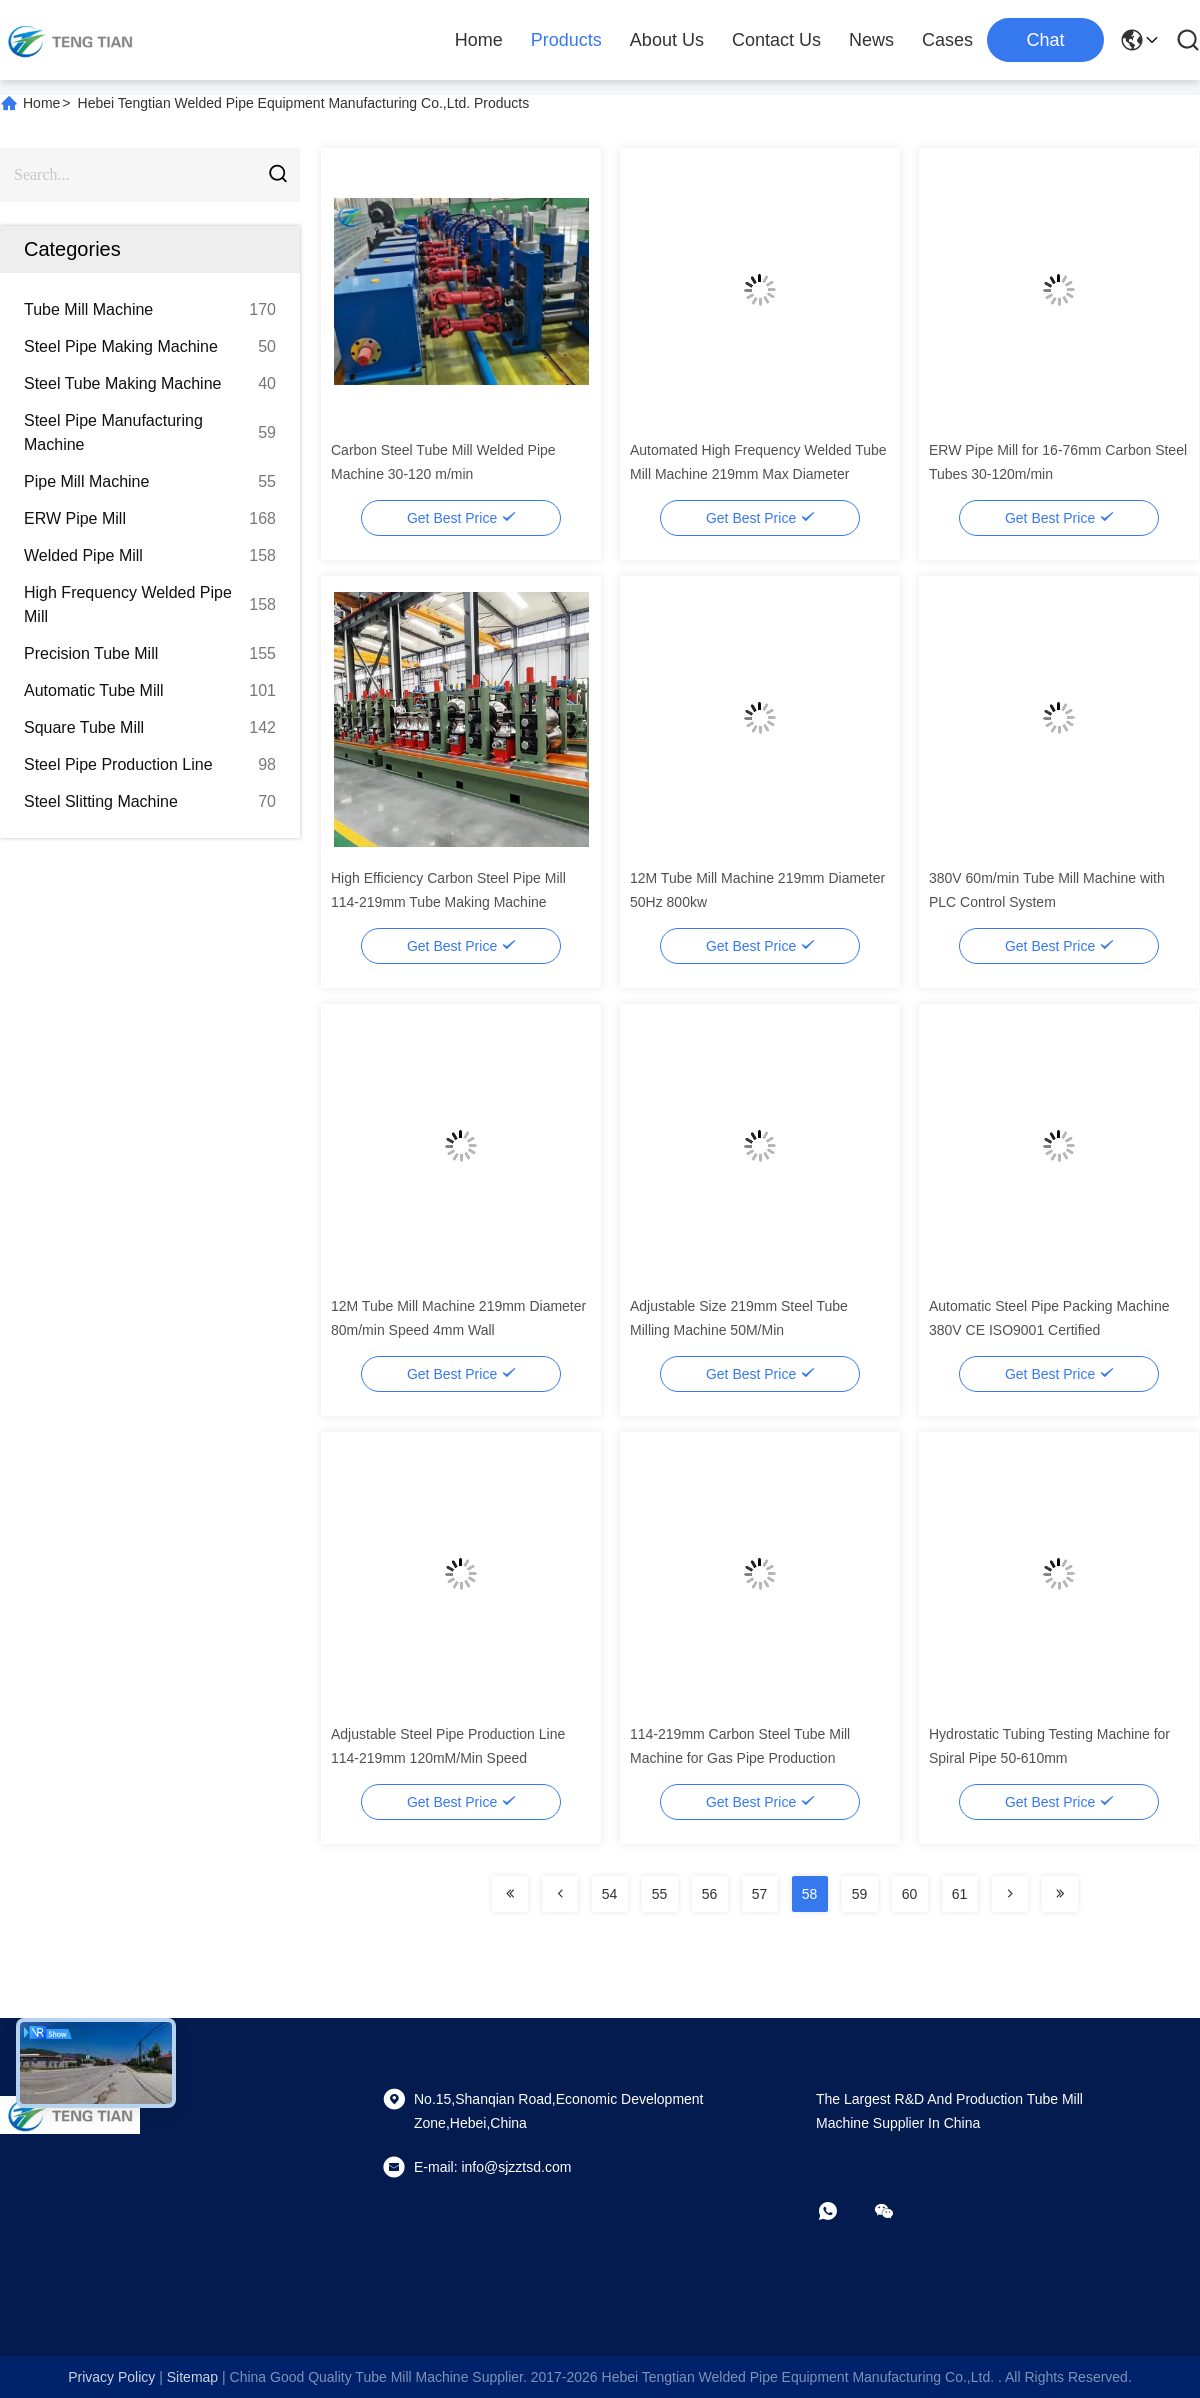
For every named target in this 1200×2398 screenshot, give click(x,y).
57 (760, 1894)
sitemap (192, 2377)
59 (860, 1894)
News (871, 40)
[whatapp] (842, 2211)
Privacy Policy (111, 2377)
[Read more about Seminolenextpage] (510, 1894)
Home (479, 40)
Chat (1045, 40)
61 (960, 1894)
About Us (667, 40)
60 (910, 1894)
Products (566, 40)
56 (710, 1894)
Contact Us (776, 40)
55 (660, 1894)
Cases (947, 40)
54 (610, 1894)
